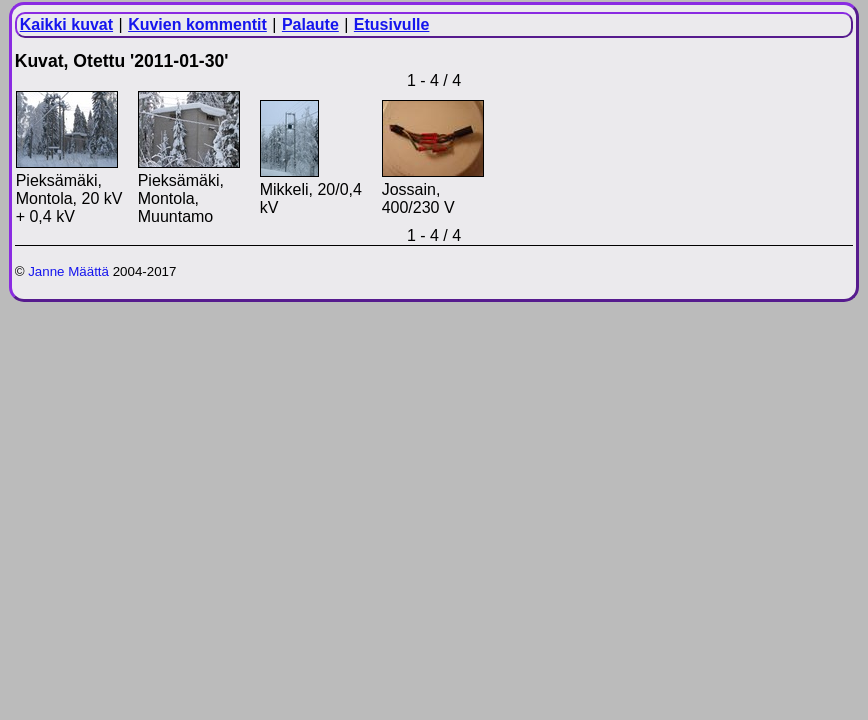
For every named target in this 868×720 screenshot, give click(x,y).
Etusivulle (392, 24)
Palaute (310, 24)
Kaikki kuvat (66, 24)
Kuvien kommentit (197, 24)
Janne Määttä (68, 271)
